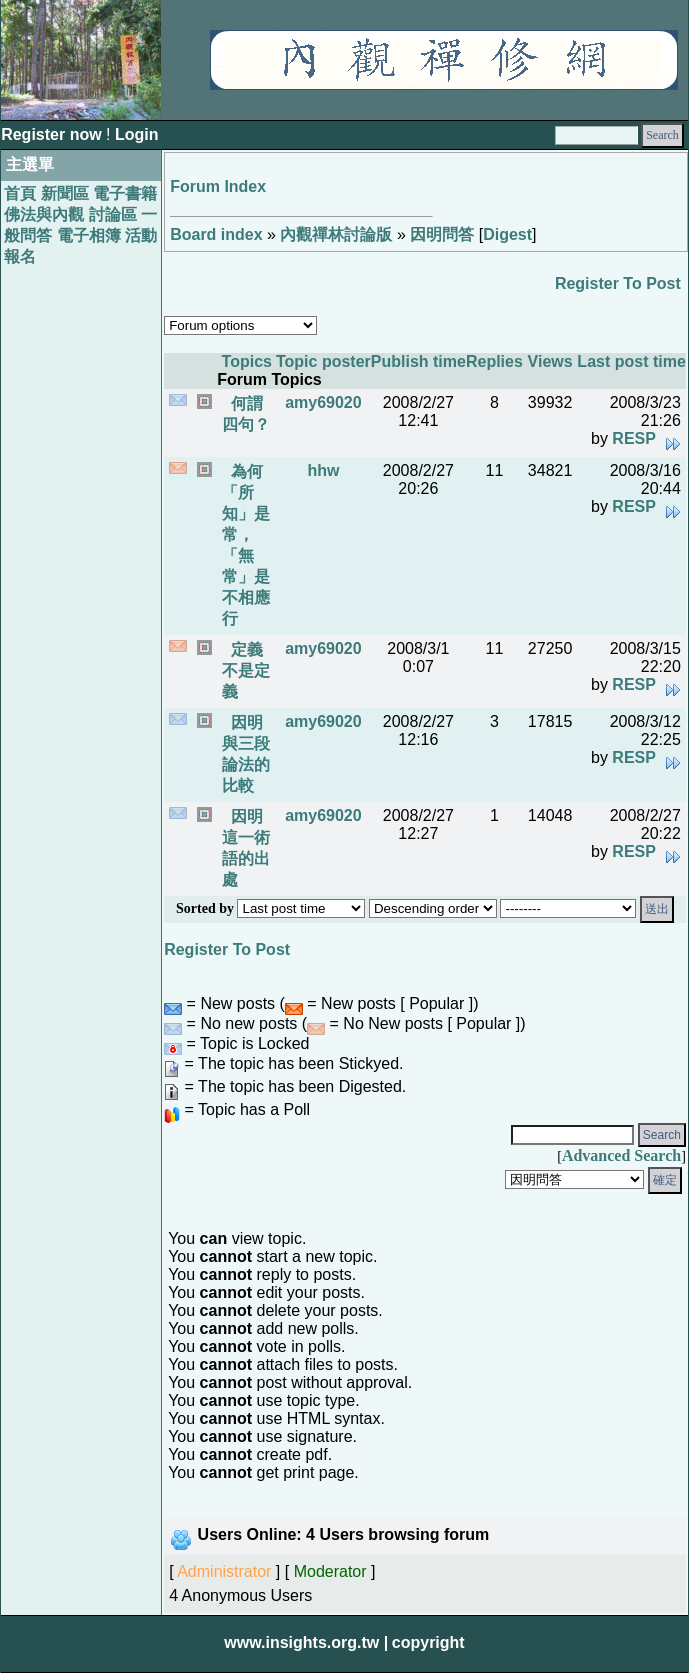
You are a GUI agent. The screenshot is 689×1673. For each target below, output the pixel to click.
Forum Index (218, 186)
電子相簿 (89, 235)
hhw (323, 470)
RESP (634, 438)
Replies (494, 361)
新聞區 (65, 193)
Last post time (631, 361)
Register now (53, 134)
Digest (507, 234)
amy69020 (323, 402)
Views (550, 361)
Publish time (418, 361)
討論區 (113, 214)
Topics (247, 361)
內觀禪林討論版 (336, 234)
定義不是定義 (246, 670)
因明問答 (442, 234)
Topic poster (323, 361)
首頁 (20, 193)
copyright (428, 1642)
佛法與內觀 (44, 214)
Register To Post (618, 283)
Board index (216, 234)
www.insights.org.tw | (306, 1642)
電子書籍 (125, 193)
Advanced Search (621, 1155)
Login (137, 134)
